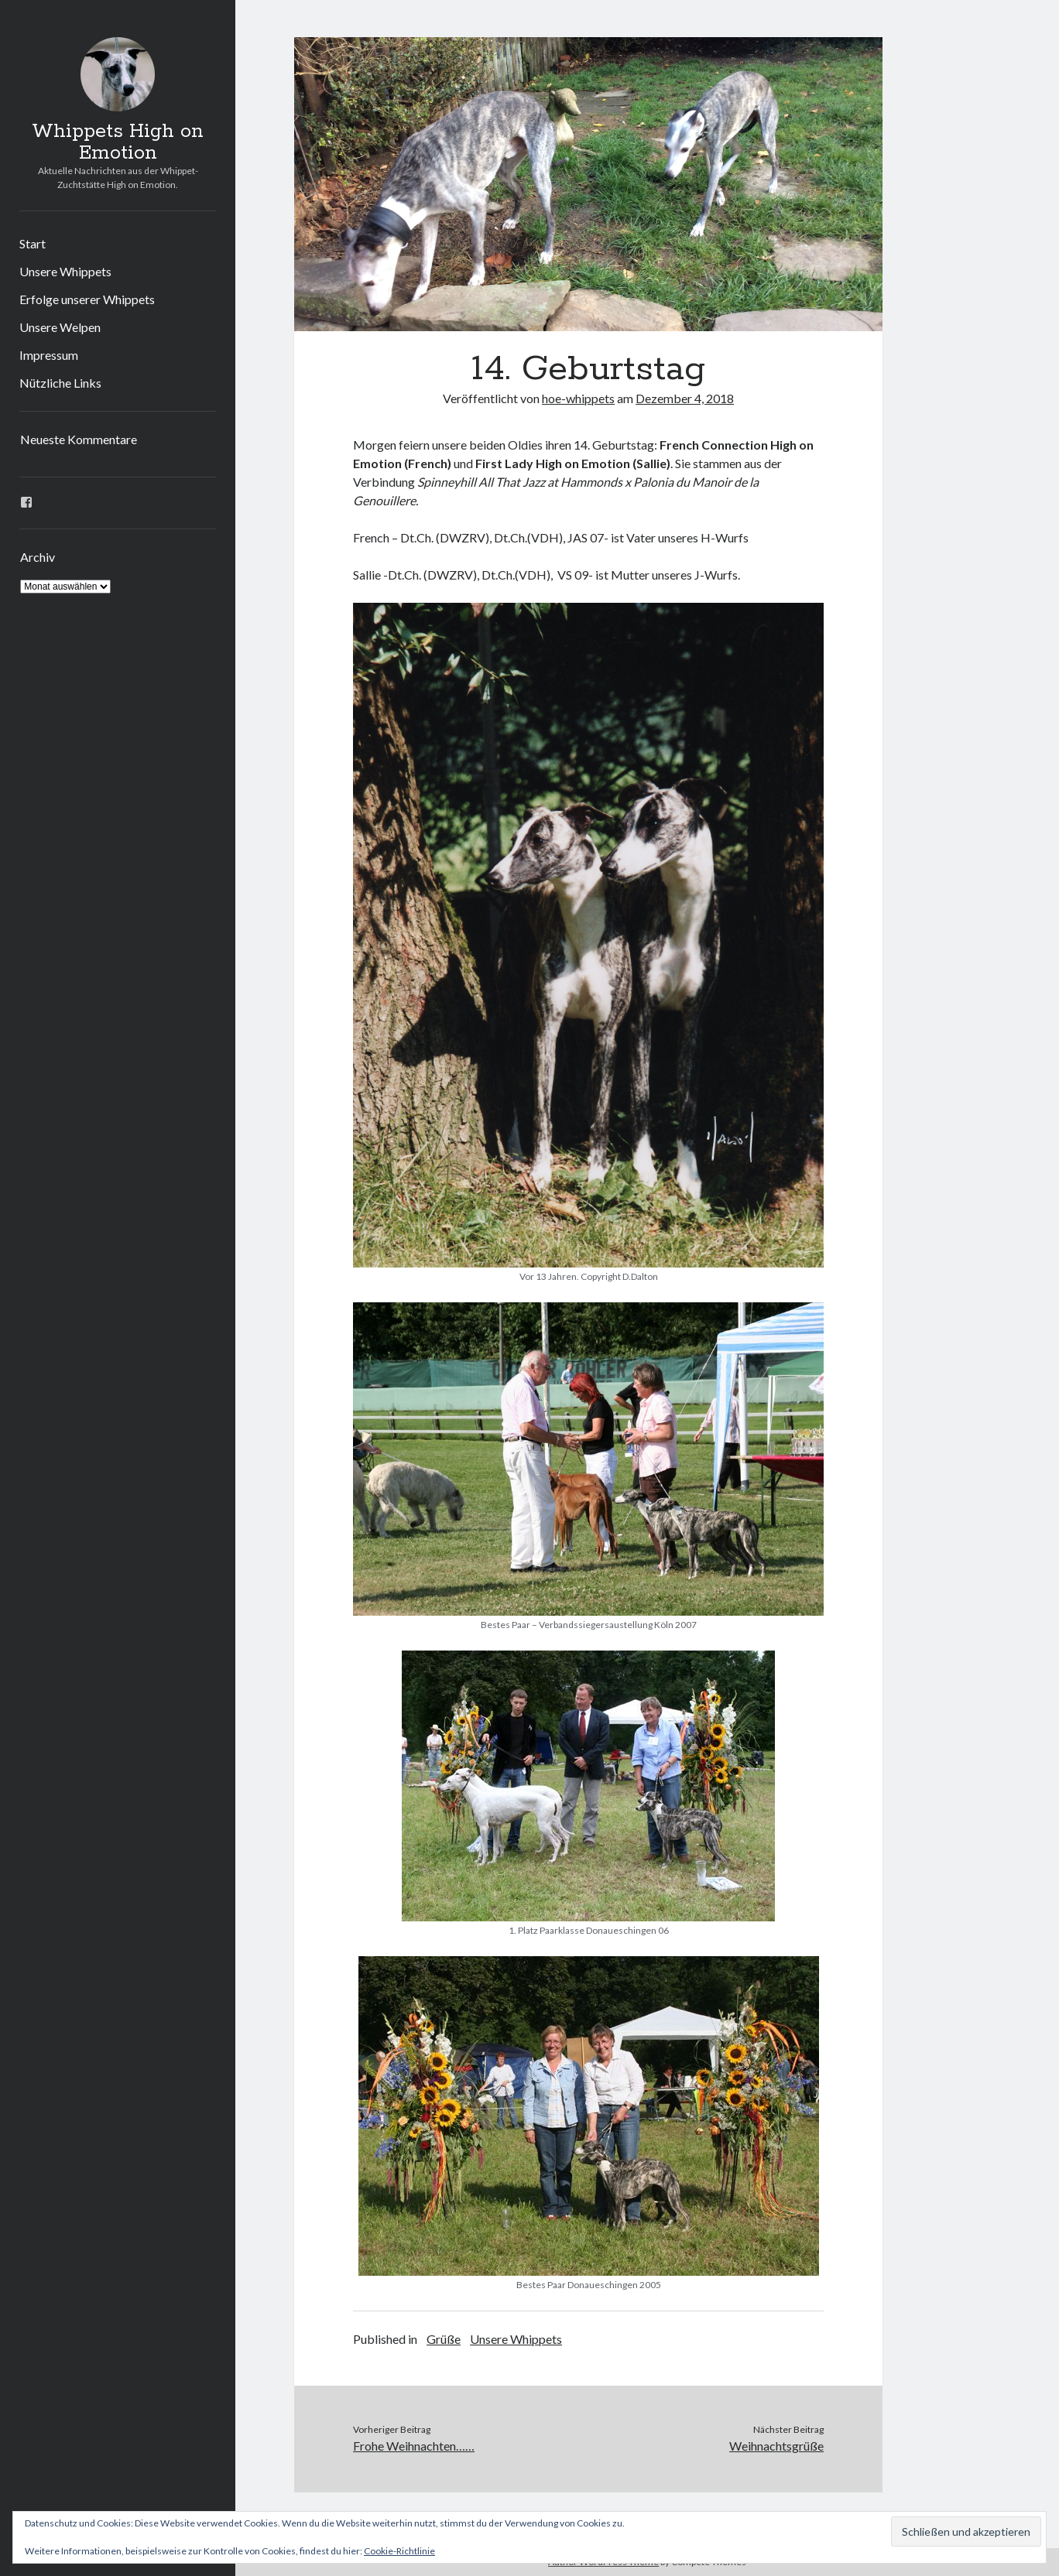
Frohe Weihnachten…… (414, 2445)
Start (32, 243)
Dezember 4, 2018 (685, 398)
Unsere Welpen (60, 327)
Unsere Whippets (65, 271)
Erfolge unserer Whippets (87, 299)
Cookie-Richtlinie (399, 2551)
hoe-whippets (578, 398)
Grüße (444, 2338)
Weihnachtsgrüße (776, 2445)
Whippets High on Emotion (118, 142)
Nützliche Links (60, 382)
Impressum (48, 354)
